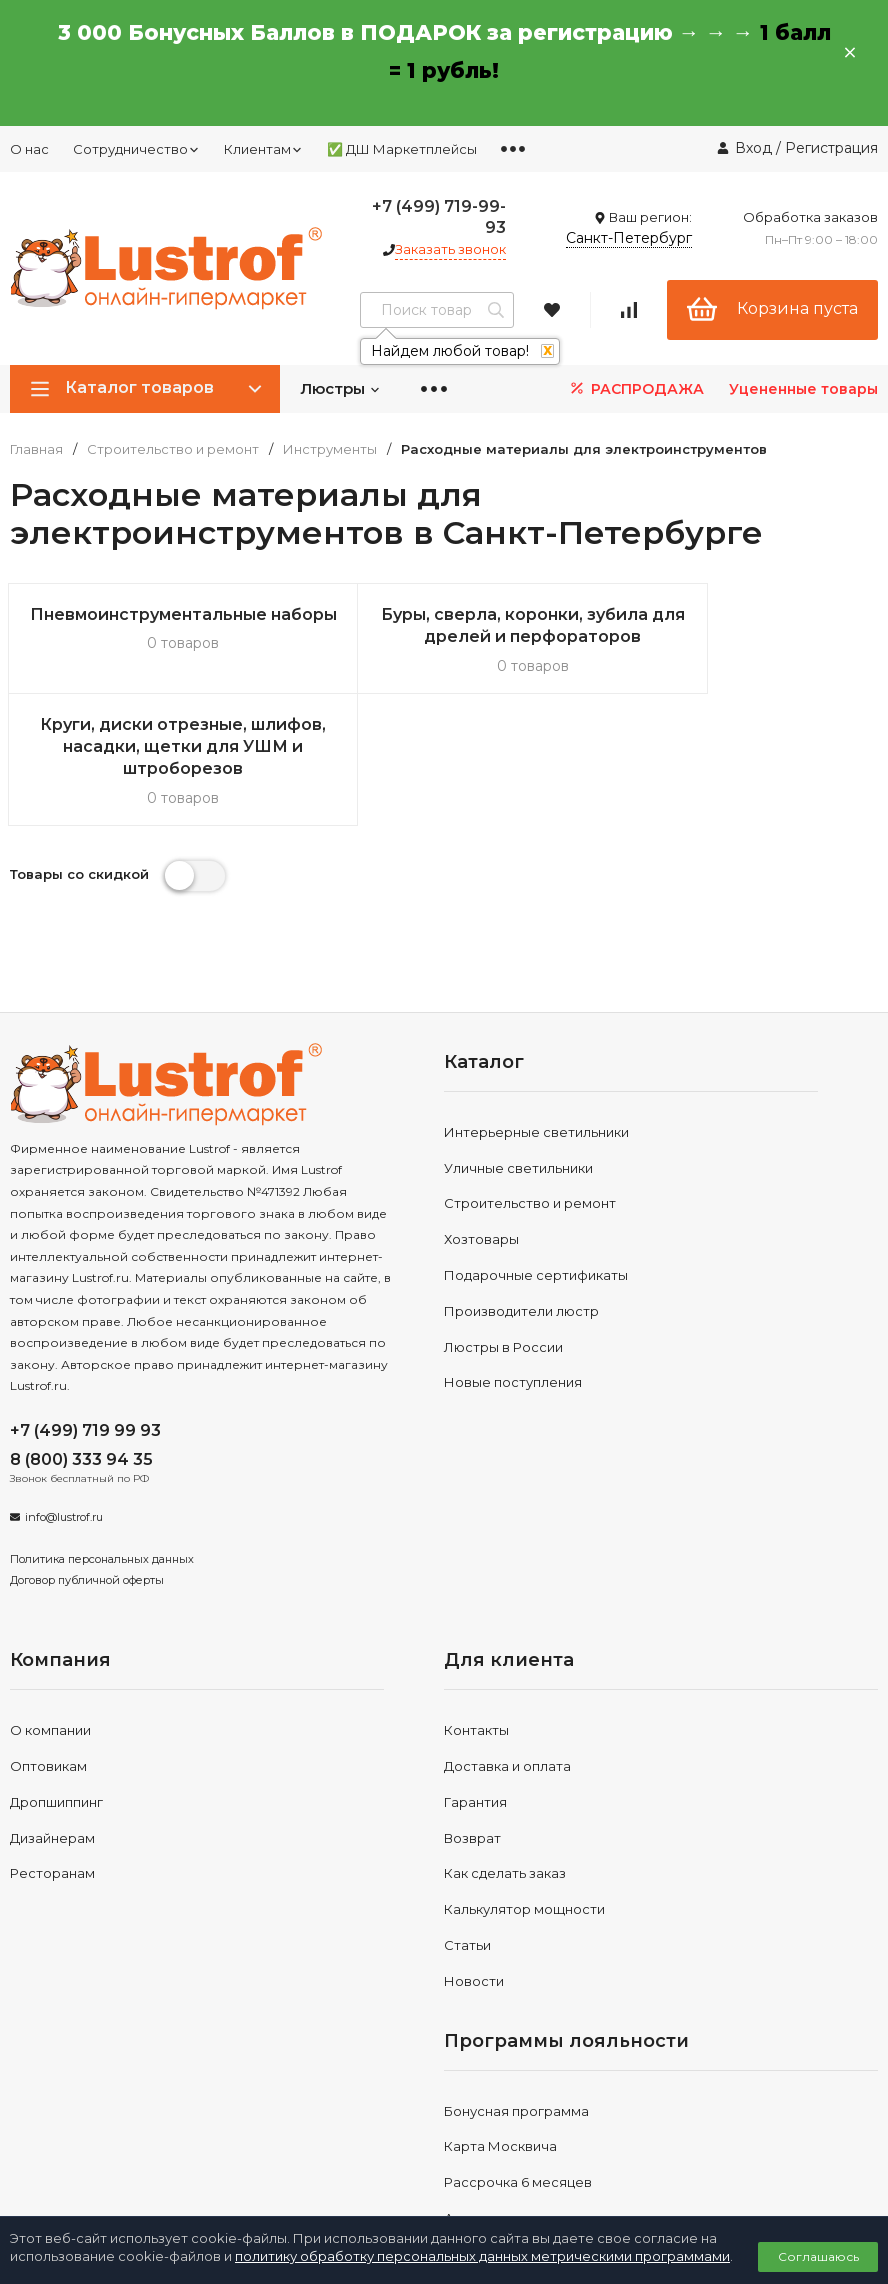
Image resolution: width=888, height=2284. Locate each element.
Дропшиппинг (56, 1692)
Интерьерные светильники (536, 1022)
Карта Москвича (500, 2037)
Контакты (476, 1620)
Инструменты (330, 449)
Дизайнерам (52, 1728)
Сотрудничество (136, 149)
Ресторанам (52, 1764)
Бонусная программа (516, 2001)
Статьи (467, 1835)
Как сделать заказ (505, 1764)
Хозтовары (481, 1129)
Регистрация (831, 148)
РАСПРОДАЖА (635, 388)
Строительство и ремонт (173, 449)
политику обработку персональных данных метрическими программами (482, 2256)
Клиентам (263, 149)
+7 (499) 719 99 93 (85, 1320)
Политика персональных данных (102, 1449)
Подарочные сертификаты (536, 1165)
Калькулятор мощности (524, 1799)
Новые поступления (513, 1273)
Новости (474, 1871)
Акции (464, 2108)
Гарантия (475, 1692)
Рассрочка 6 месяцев (518, 2072)
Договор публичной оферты (87, 1471)
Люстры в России (503, 1237)
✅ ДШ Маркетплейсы (402, 149)
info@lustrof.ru (64, 1407)
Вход (753, 148)
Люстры (340, 388)
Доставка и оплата (507, 1656)
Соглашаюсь (818, 2256)
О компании (50, 1620)
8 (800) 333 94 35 (81, 1349)
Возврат (472, 1728)
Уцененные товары (803, 389)
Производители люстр (521, 1201)
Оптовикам (48, 1656)
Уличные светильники (518, 1058)
